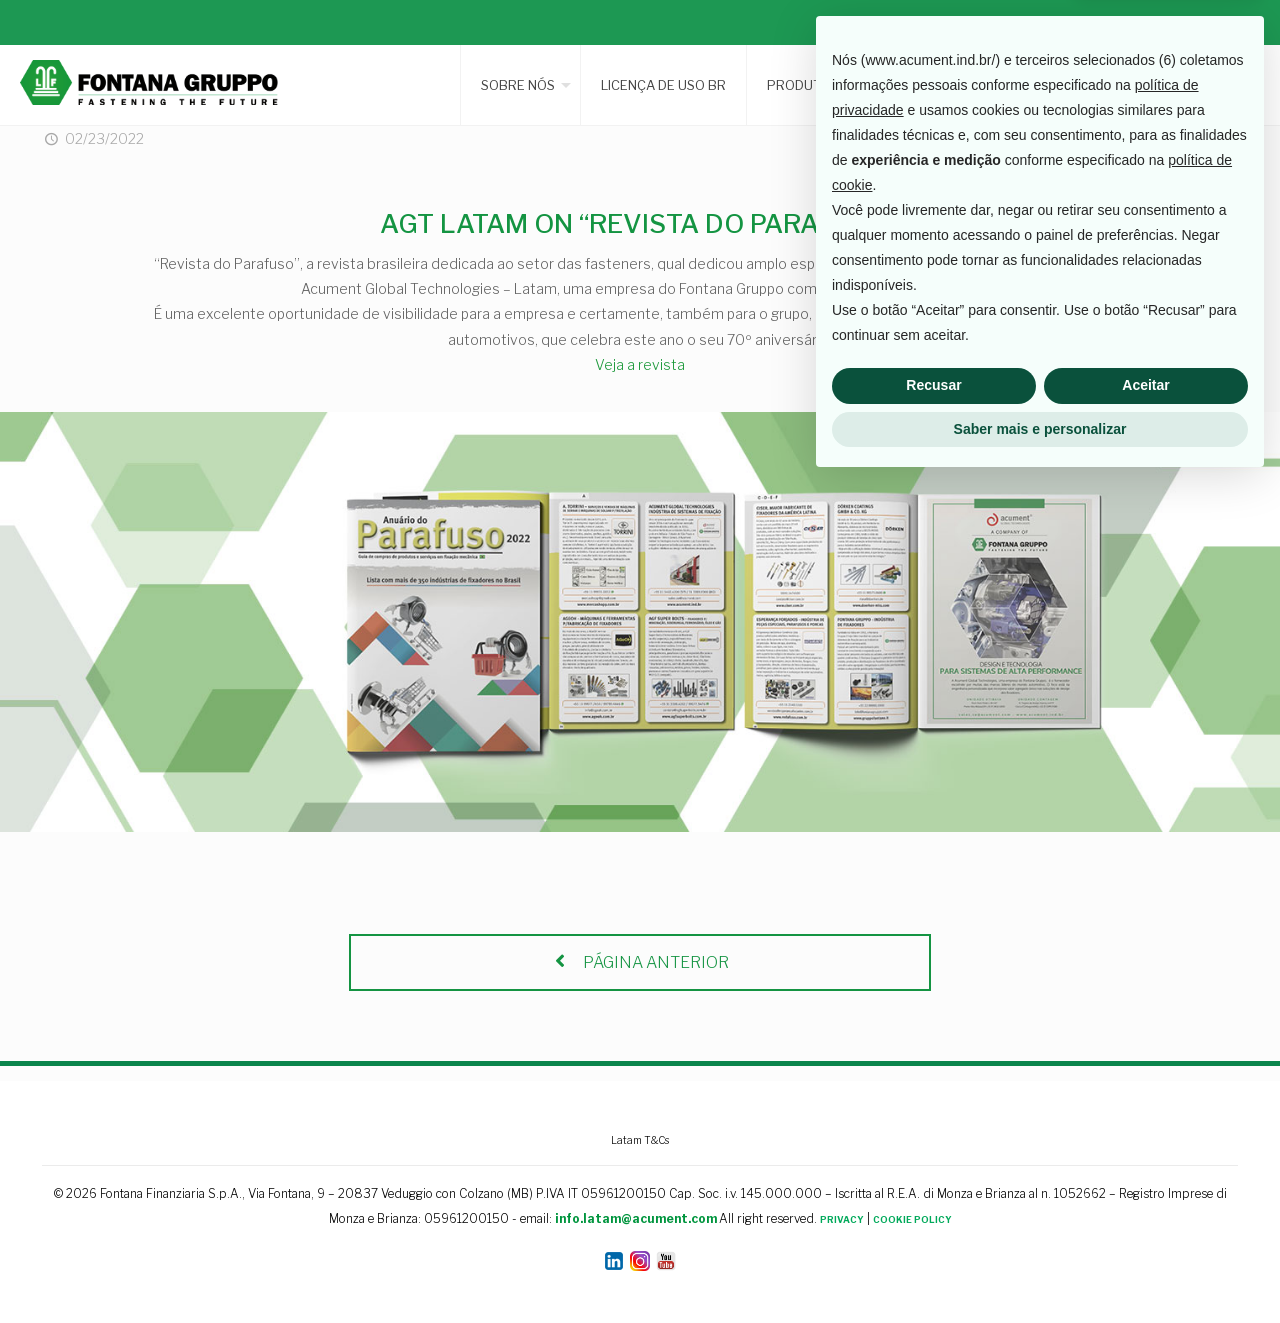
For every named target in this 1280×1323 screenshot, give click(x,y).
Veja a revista (640, 364)
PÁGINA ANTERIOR (639, 962)
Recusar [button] (933, 1225)
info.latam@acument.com (636, 1218)
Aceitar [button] (1145, 1225)
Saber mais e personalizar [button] (1040, 1268)
